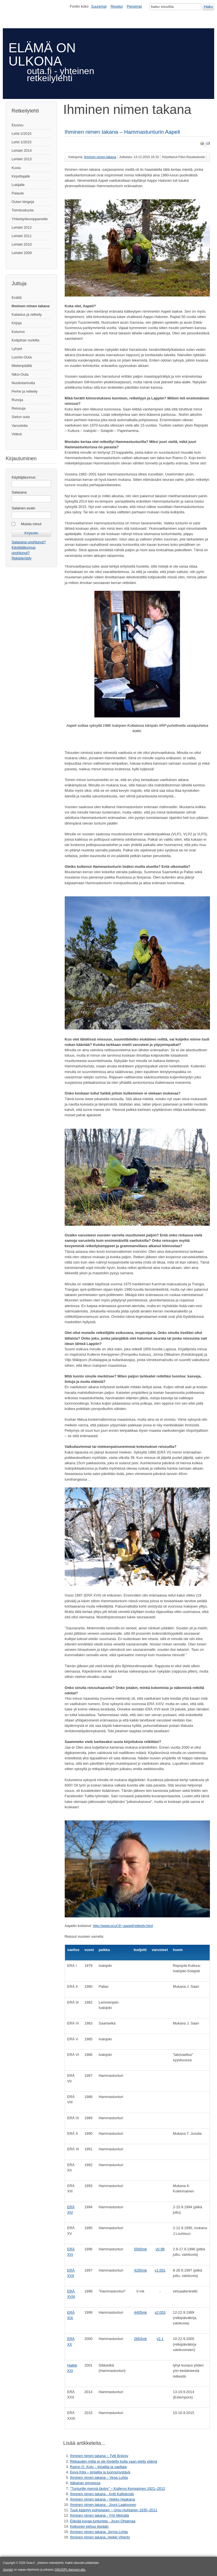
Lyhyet (17, 349)
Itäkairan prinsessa (85, 2483)
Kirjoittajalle (21, 176)
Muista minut (31, 524)
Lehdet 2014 (22, 150)
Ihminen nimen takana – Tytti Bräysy (99, 2456)
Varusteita (20, 425)
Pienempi (134, 6)
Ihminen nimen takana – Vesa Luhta (99, 2477)
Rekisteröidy (21, 558)
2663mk (140, 2339)
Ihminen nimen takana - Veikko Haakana (102, 2499)
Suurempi (99, 6)
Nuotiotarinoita (23, 383)
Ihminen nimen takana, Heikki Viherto (100, 2537)
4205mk (140, 2270)
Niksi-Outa (20, 374)
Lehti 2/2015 (21, 133)
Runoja (17, 400)
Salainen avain (23, 508)
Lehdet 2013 (22, 159)
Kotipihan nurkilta (25, 340)
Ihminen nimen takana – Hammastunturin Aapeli (122, 132)
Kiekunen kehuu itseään (89, 2526)
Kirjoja (17, 323)
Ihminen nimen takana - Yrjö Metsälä (99, 2515)
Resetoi (116, 6)
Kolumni (18, 332)
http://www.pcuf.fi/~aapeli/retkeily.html (123, 1926)
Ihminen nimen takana (30, 306)
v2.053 (160, 2312)
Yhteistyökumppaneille (30, 219)
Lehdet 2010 (22, 244)
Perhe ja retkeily (25, 391)
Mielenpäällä (22, 366)
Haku (208, 7)
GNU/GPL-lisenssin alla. (70, 2569)
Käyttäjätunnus (24, 477)
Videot (17, 434)
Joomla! (8, 2569)
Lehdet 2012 (22, 227)
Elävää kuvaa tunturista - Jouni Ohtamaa (102, 2521)
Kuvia (16, 168)
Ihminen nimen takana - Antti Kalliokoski (102, 2494)
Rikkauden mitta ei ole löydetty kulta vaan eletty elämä (113, 2461)
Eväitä (17, 297)
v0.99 (160, 2249)
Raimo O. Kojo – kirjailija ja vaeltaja (98, 2467)
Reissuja (18, 408)
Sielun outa (21, 417)
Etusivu (17, 125)
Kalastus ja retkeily (27, 314)
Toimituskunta (23, 210)
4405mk (140, 2312)
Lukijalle (18, 185)
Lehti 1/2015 (21, 142)
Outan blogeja (23, 202)
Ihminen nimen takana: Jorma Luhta (99, 2532)
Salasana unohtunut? (29, 542)
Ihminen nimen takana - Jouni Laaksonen (103, 2505)
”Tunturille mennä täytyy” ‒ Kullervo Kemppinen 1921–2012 (117, 2488)
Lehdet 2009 (22, 253)
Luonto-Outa (22, 357)
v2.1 (160, 2339)
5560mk (140, 2249)
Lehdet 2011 (22, 236)
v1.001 (160, 2270)
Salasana (19, 492)
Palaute (18, 193)
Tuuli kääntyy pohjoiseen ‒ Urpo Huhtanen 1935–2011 (113, 2510)
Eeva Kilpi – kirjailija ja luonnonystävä (100, 2472)
